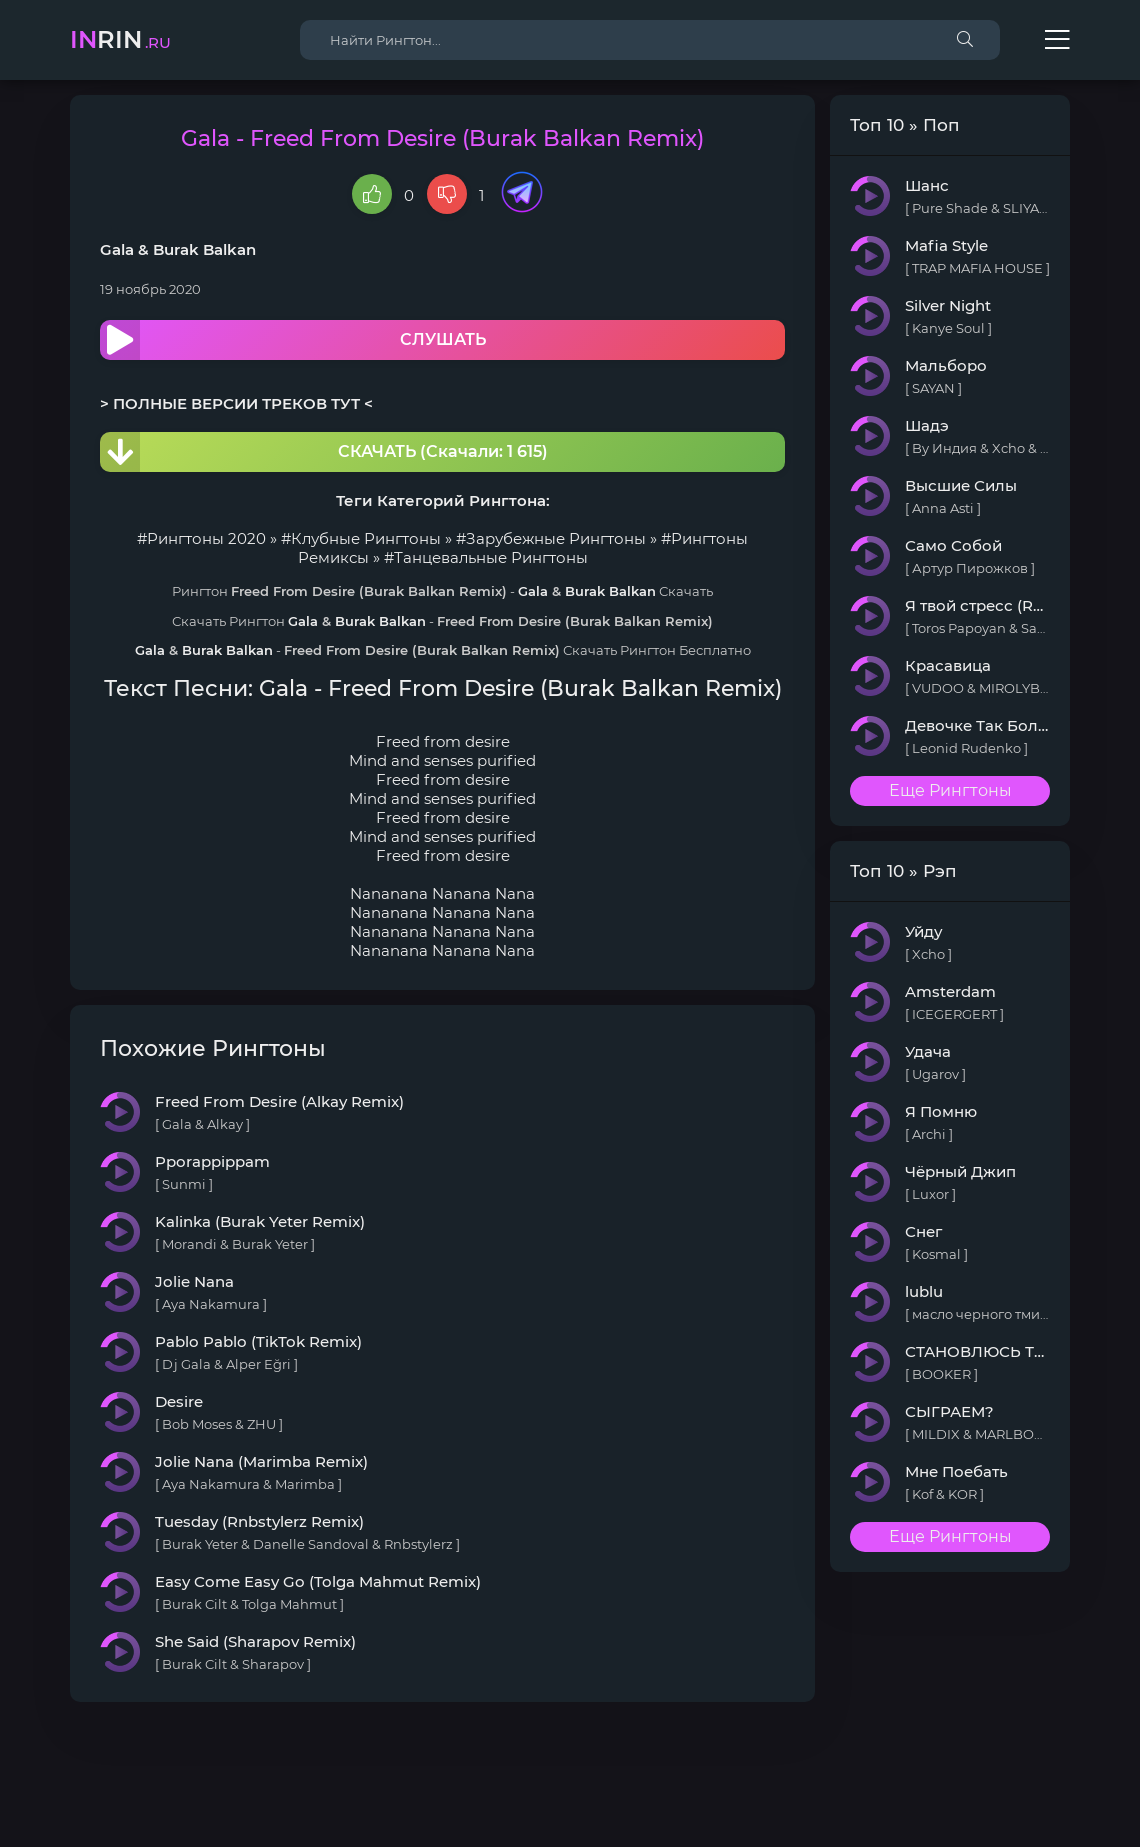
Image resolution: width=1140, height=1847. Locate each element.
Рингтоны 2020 (206, 538)
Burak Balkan (204, 249)
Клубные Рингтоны (366, 538)
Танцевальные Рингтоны (491, 557)
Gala (117, 249)
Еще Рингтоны (950, 790)
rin (120, 39)
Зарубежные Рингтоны (556, 538)
